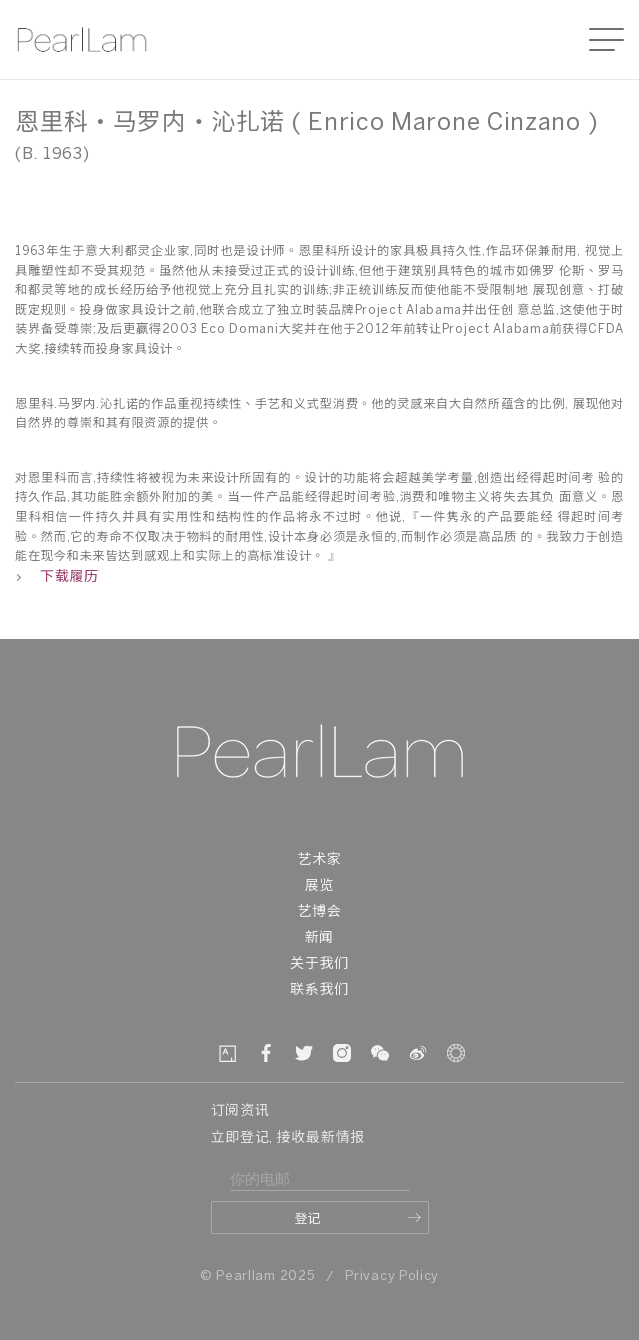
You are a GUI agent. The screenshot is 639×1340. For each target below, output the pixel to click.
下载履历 (57, 577)
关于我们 (319, 964)
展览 (319, 886)
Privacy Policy (392, 1276)
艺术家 (319, 860)
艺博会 (319, 912)
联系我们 (319, 990)
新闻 (319, 938)
